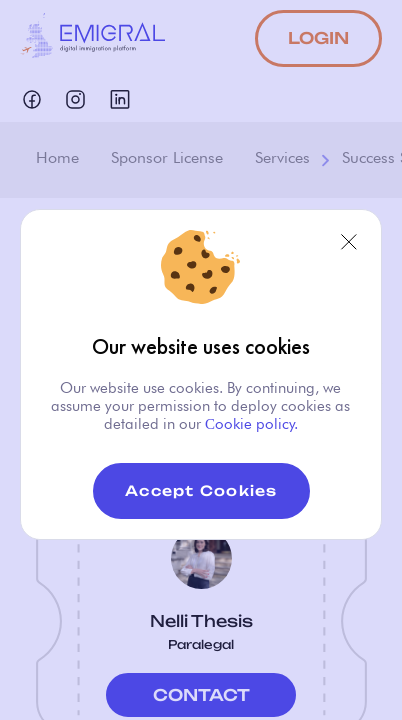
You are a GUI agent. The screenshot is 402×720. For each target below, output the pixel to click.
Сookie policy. (249, 424)
